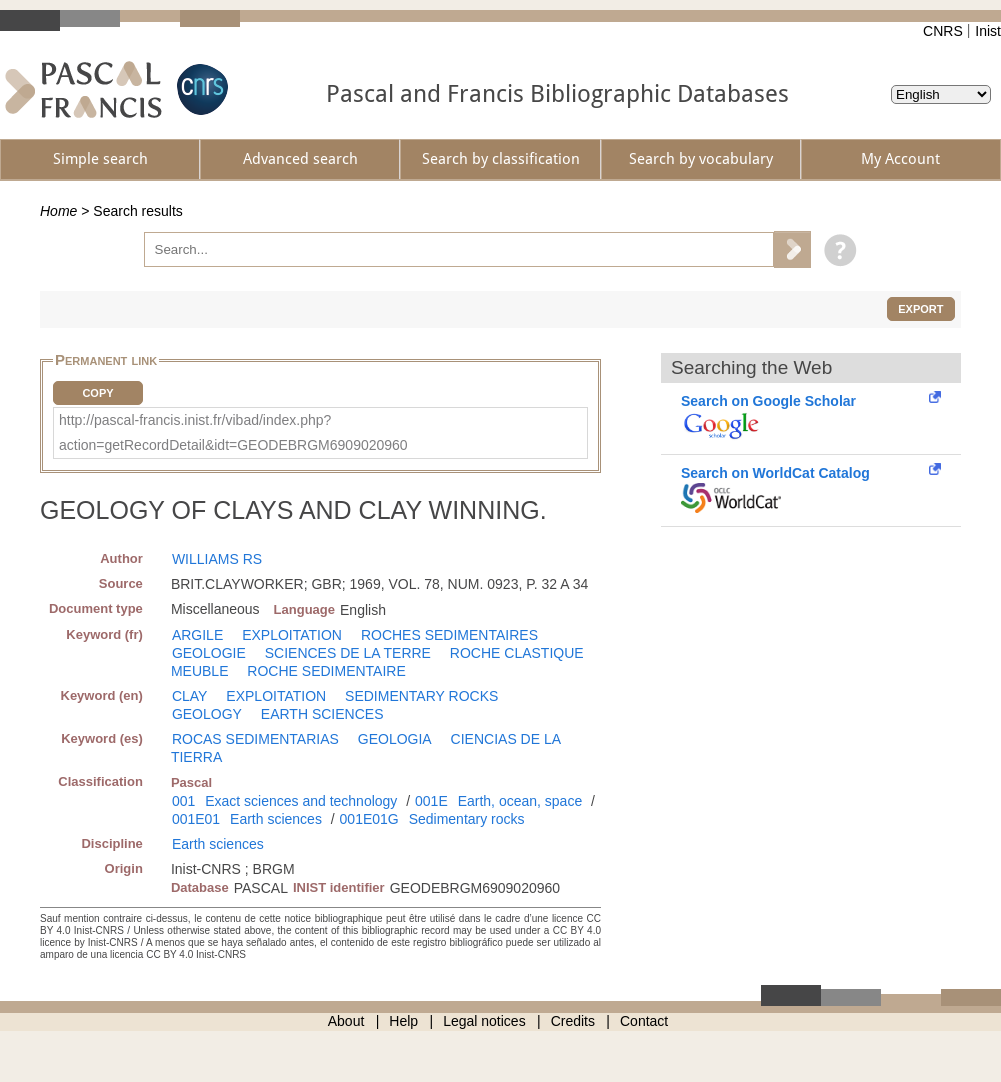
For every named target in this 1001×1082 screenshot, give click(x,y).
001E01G (369, 819)
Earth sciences (276, 819)
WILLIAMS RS (217, 559)
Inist (988, 31)
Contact (644, 1021)
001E (431, 801)
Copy (97, 393)
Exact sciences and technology (301, 801)
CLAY (190, 696)
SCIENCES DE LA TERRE (348, 653)
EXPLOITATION (292, 635)
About (346, 1021)
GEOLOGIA (395, 739)
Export (920, 309)
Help (403, 1021)
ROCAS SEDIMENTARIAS (255, 739)
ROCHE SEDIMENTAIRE (326, 671)
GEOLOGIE (209, 653)
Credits (573, 1021)
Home (58, 211)
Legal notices (484, 1021)
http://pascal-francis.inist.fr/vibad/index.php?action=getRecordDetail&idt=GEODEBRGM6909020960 (233, 432)
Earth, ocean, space (520, 801)
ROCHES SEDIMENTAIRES (449, 635)
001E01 (196, 819)
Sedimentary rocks (467, 819)
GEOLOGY (207, 714)
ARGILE (197, 635)
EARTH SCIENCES (322, 714)
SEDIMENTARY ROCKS (421, 696)
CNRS (943, 31)
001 (183, 801)
